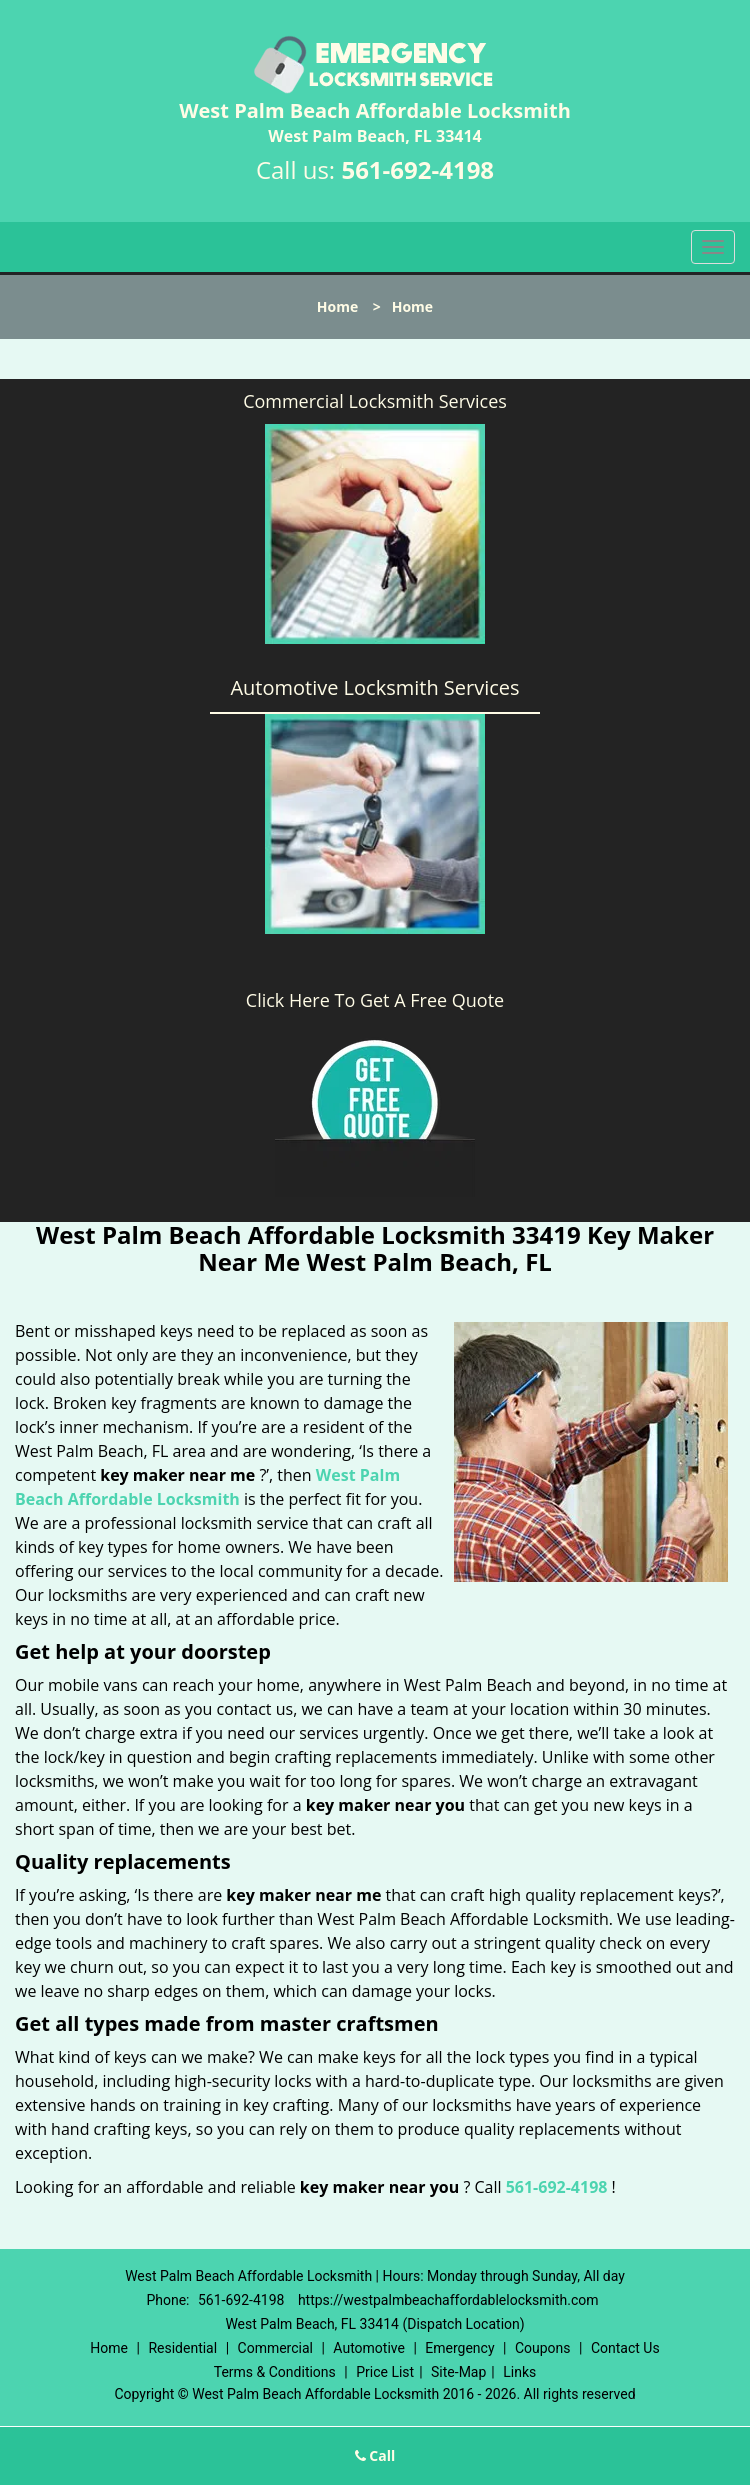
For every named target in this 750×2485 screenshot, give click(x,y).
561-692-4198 (417, 169)
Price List (385, 2372)
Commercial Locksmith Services (375, 401)
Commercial (275, 2348)
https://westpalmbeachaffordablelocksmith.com (448, 2300)
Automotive (369, 2348)
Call (375, 2455)
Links (519, 2372)
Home (337, 306)
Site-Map (458, 2372)
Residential (182, 2348)
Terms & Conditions (275, 2372)
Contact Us (625, 2348)
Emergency (459, 2348)
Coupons (543, 2348)
